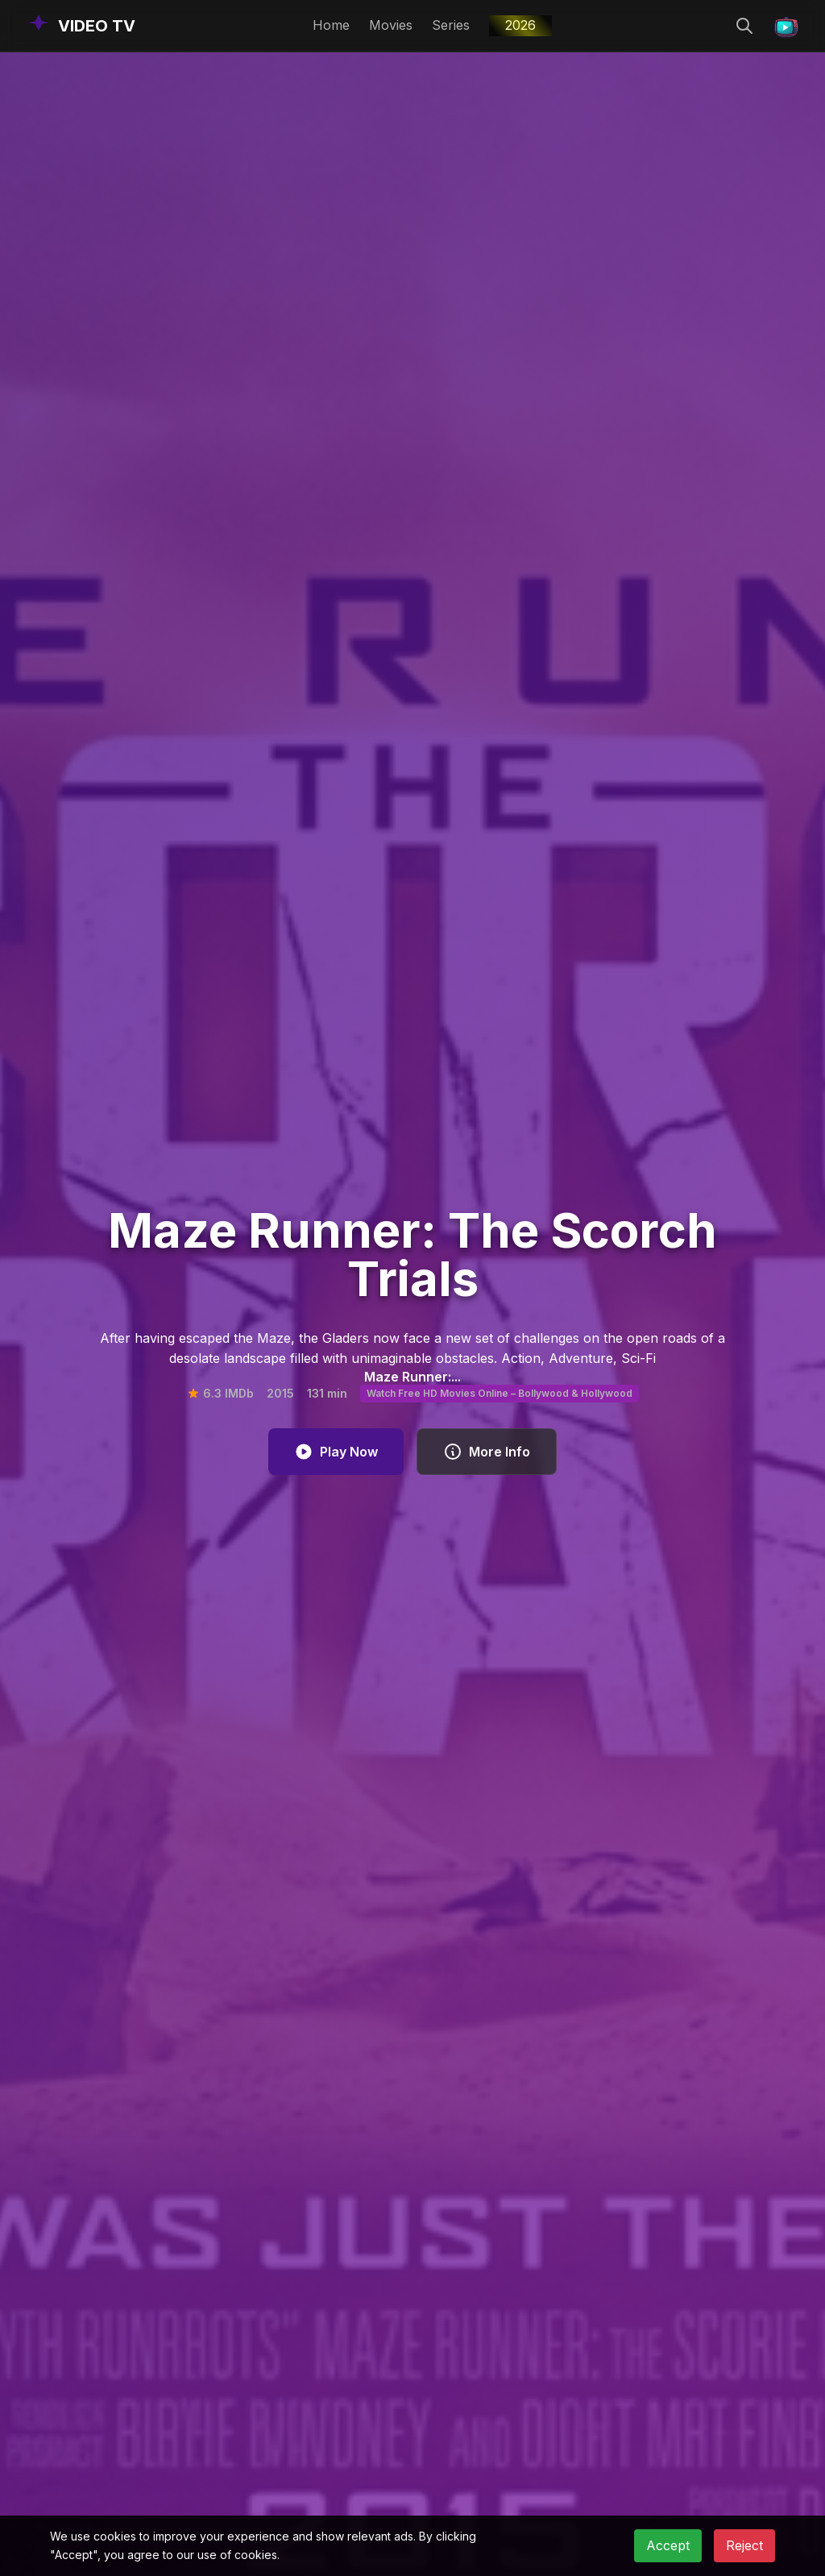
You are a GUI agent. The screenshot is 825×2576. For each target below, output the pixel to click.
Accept (668, 2545)
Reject (744, 2545)
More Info (486, 1451)
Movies (390, 25)
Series (451, 25)
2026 (520, 25)
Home (331, 25)
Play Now (336, 1451)
